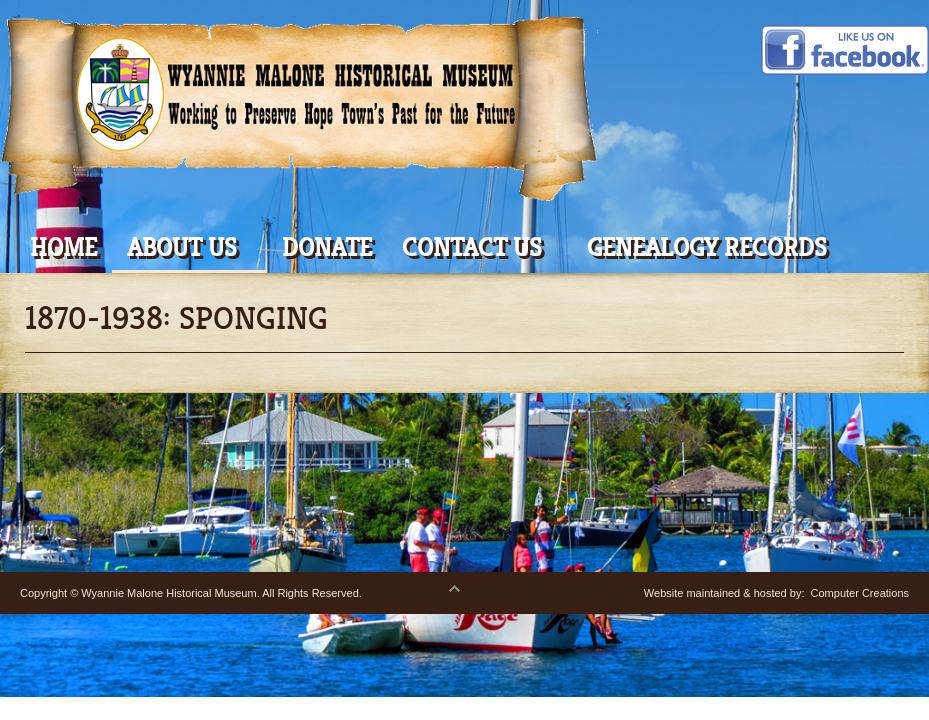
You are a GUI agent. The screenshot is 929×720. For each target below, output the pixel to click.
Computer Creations (860, 593)
